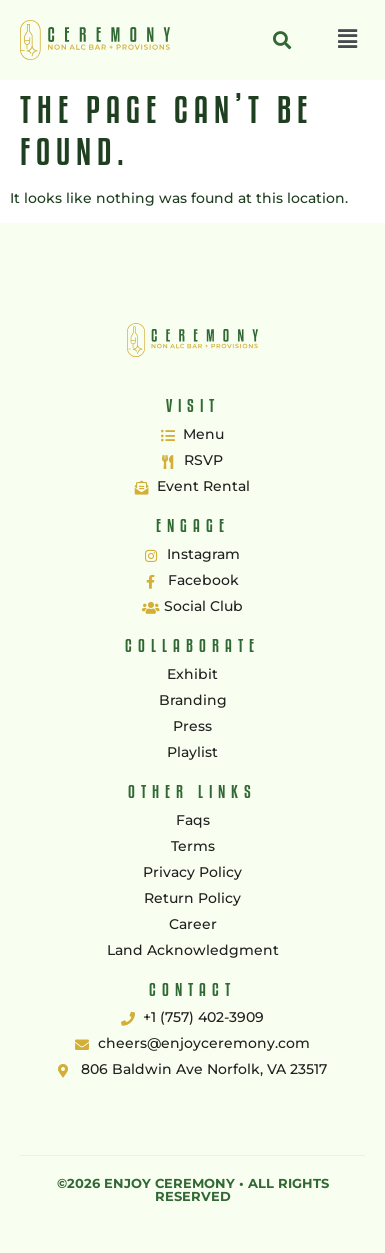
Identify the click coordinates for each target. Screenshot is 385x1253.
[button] (348, 40)
